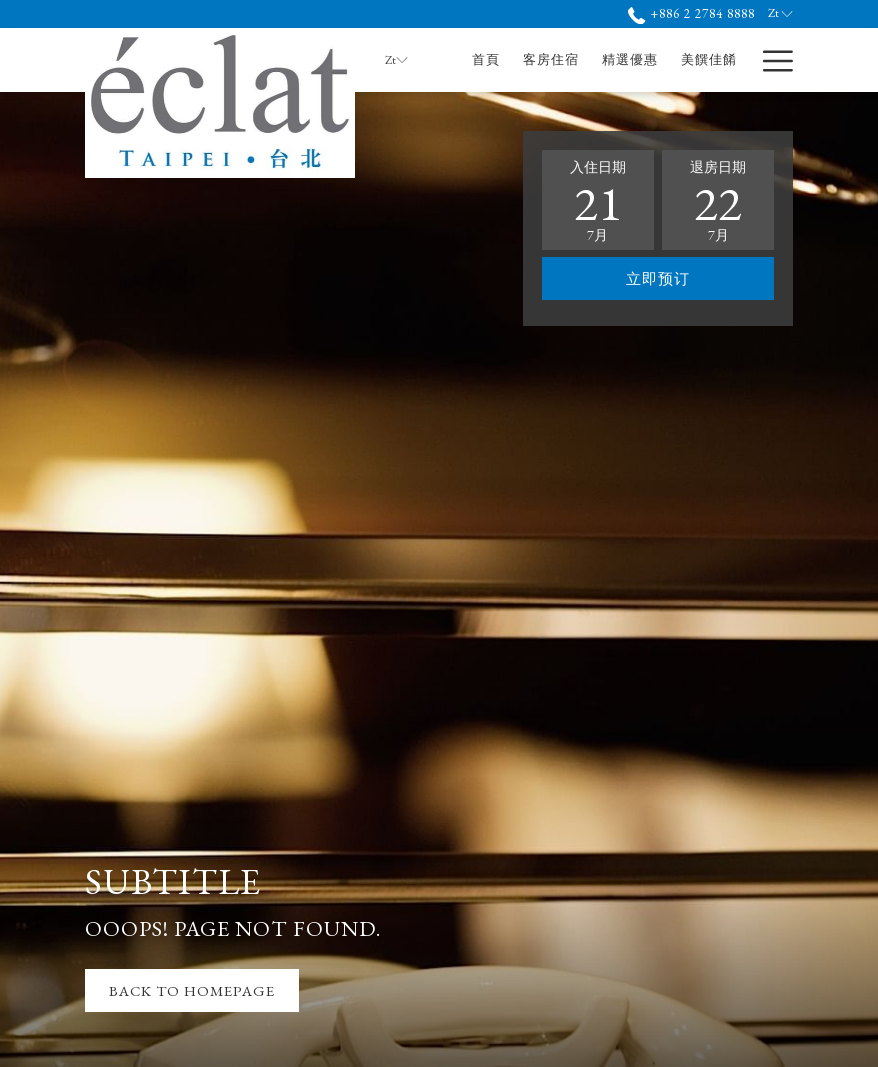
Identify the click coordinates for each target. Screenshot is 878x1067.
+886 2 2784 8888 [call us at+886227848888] (691, 13)
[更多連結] (770, 60)
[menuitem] (486, 60)
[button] (598, 200)
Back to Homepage (192, 990)
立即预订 (658, 278)
